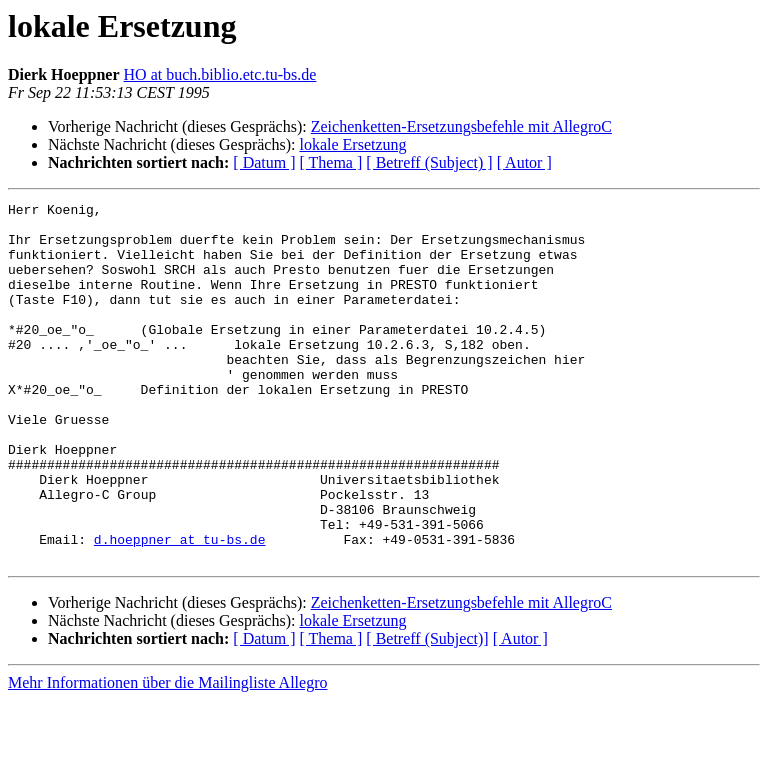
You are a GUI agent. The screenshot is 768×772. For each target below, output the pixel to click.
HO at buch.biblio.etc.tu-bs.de (220, 74)
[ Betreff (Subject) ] (429, 162)
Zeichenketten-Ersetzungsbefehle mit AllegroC (461, 126)
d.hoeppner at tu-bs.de (180, 608)
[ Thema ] (331, 162)
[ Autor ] (524, 162)
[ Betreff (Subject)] (427, 710)
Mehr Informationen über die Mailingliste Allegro (167, 754)
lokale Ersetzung (352, 144)
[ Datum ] (264, 162)
